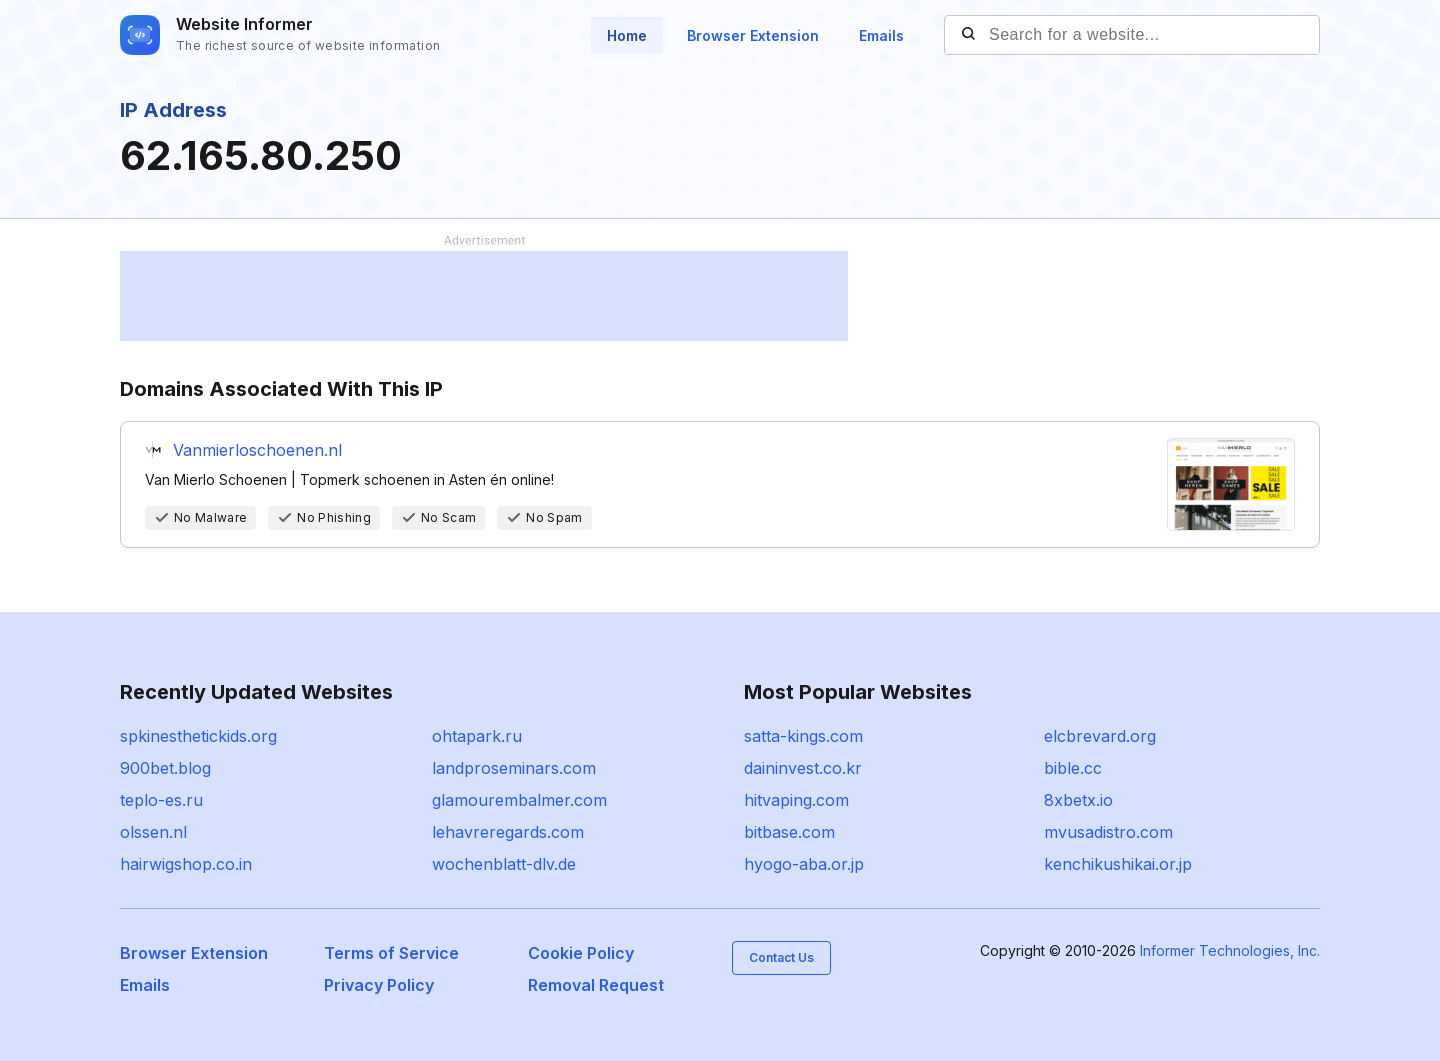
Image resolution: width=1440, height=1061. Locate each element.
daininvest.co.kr (803, 768)
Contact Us (781, 957)
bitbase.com (789, 832)
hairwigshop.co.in (186, 864)
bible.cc (1073, 768)
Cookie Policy (581, 953)
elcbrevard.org (1100, 736)
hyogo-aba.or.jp (804, 864)
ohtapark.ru (477, 736)
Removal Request (596, 985)
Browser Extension (753, 35)
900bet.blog (165, 768)
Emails (881, 35)
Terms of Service (391, 953)
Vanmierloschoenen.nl (257, 450)
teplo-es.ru (161, 800)
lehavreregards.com (508, 832)
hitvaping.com (796, 800)
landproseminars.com (514, 768)
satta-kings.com (803, 736)
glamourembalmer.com (519, 800)
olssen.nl (153, 832)
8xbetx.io (1078, 800)
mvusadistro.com (1108, 832)
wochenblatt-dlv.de (504, 864)
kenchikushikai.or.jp (1118, 864)
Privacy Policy (379, 985)
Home (627, 35)
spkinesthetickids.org (198, 736)
